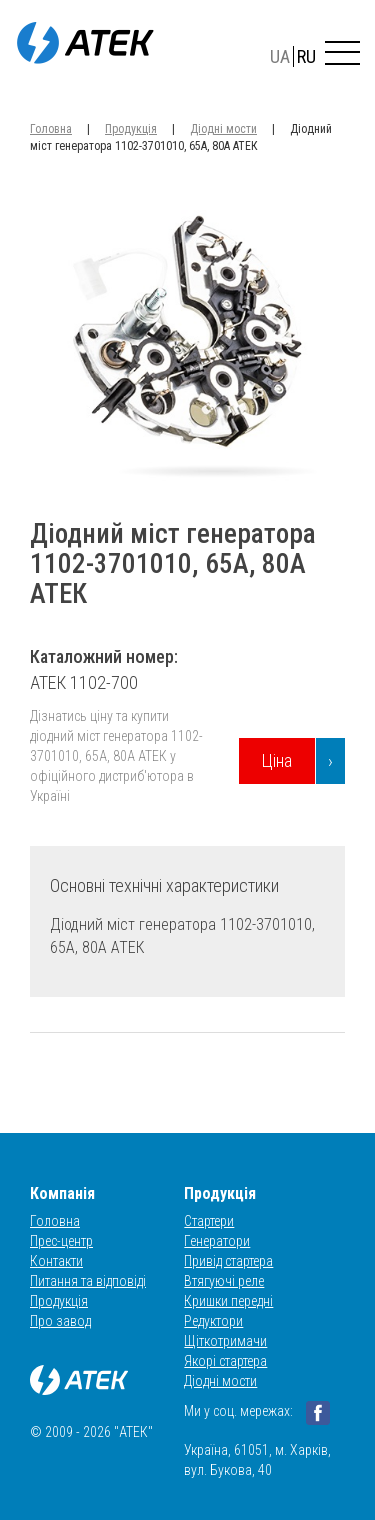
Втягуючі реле (224, 1281)
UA (280, 56)
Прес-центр (61, 1241)
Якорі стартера (225, 1361)
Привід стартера (228, 1261)
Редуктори (213, 1321)
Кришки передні (228, 1301)
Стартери (209, 1221)
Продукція (131, 129)
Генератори (217, 1241)
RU (306, 56)
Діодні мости (223, 129)
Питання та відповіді (88, 1281)
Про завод (60, 1321)
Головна (51, 129)
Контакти (56, 1261)
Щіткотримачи (225, 1341)
